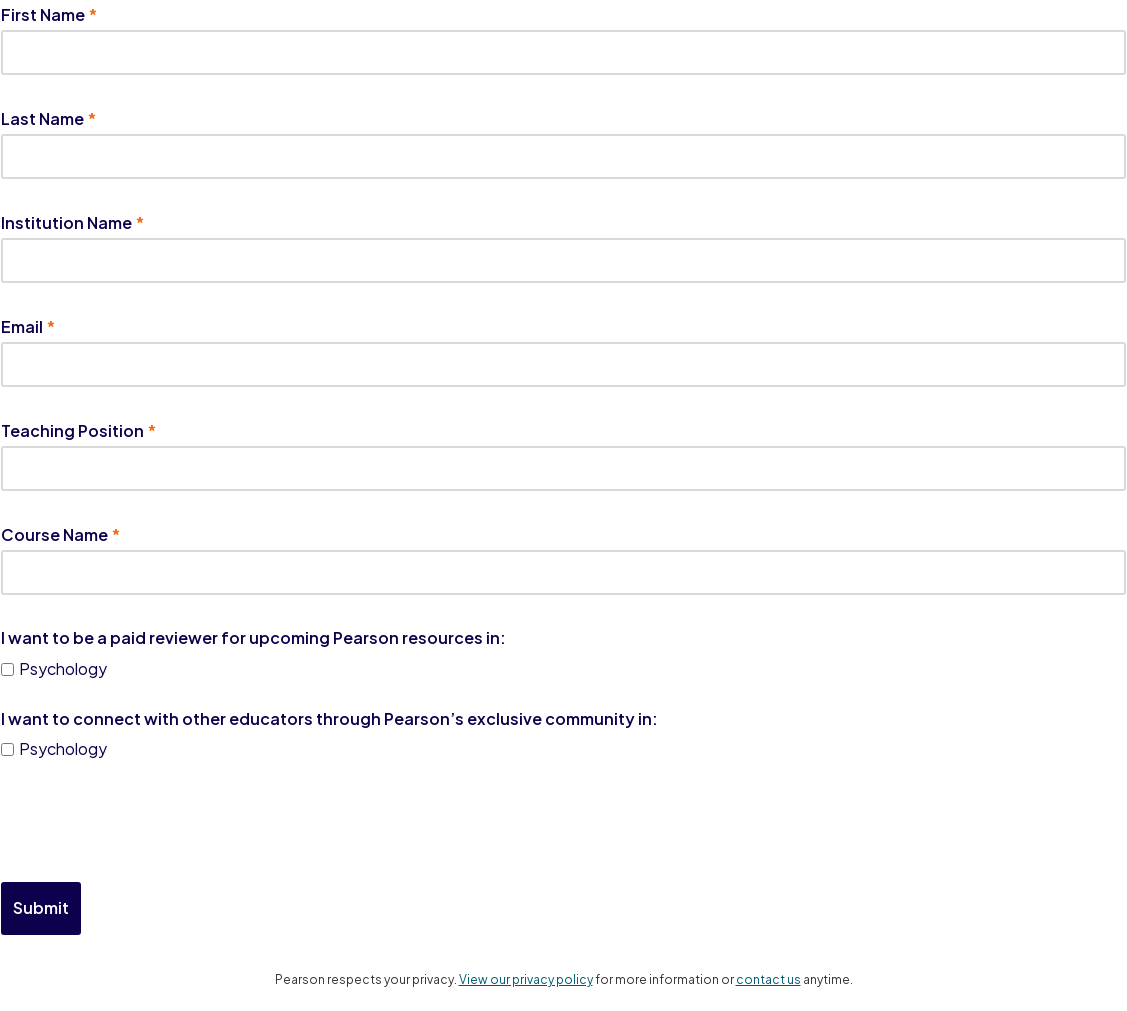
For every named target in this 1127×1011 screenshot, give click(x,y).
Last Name (42, 118)
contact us (768, 979)
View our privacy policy (526, 979)
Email (22, 326)
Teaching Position (72, 430)
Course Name (54, 534)
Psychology (63, 668)
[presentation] (153, 823)
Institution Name (66, 222)
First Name (43, 14)
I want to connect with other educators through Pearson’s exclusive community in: (329, 718)
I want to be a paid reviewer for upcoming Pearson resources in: (253, 638)
